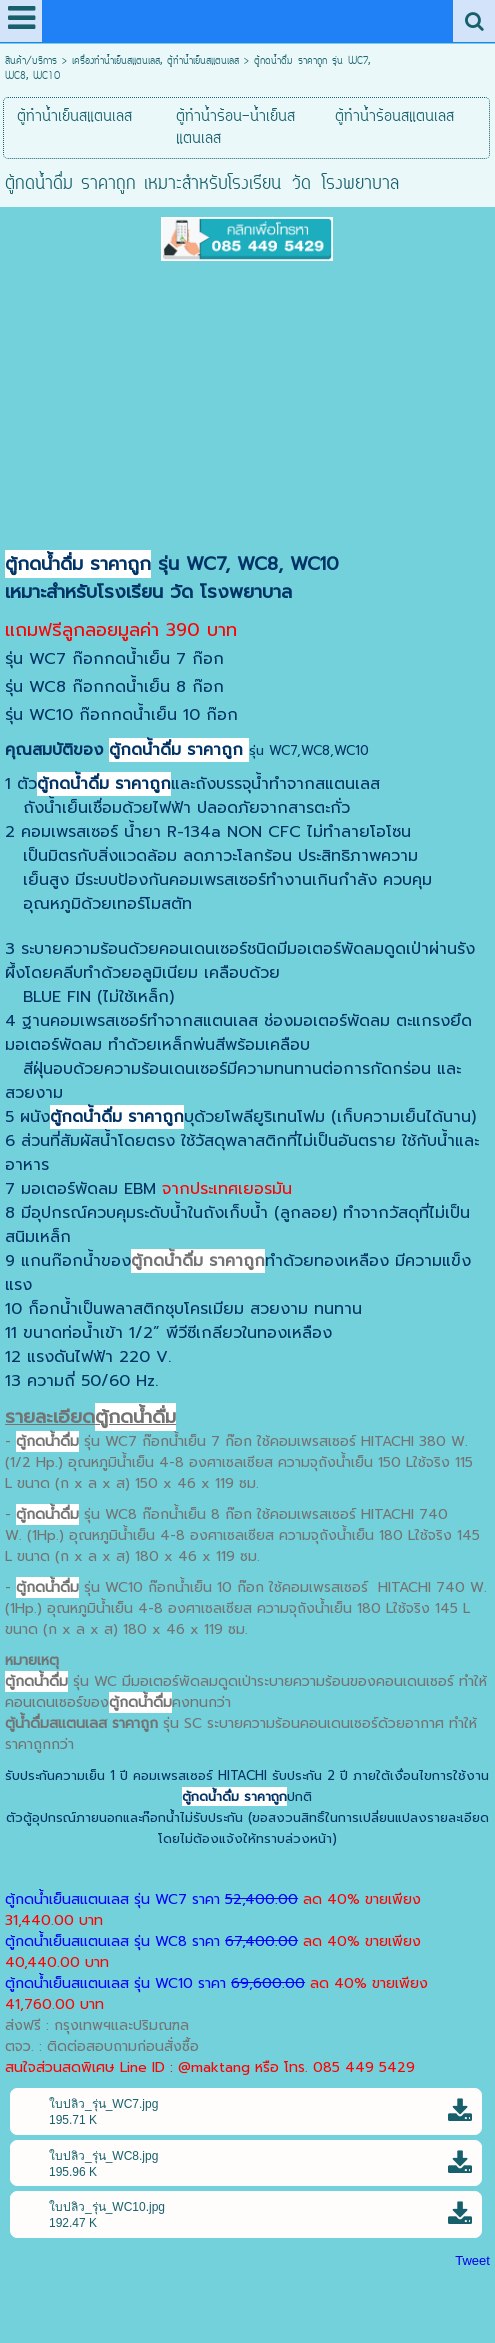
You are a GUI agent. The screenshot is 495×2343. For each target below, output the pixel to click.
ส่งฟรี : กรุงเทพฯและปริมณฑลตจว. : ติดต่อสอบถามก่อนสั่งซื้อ (102, 2036)
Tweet (472, 2260)
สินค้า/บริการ (31, 61)
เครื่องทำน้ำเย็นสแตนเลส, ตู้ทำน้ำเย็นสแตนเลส (155, 61)
